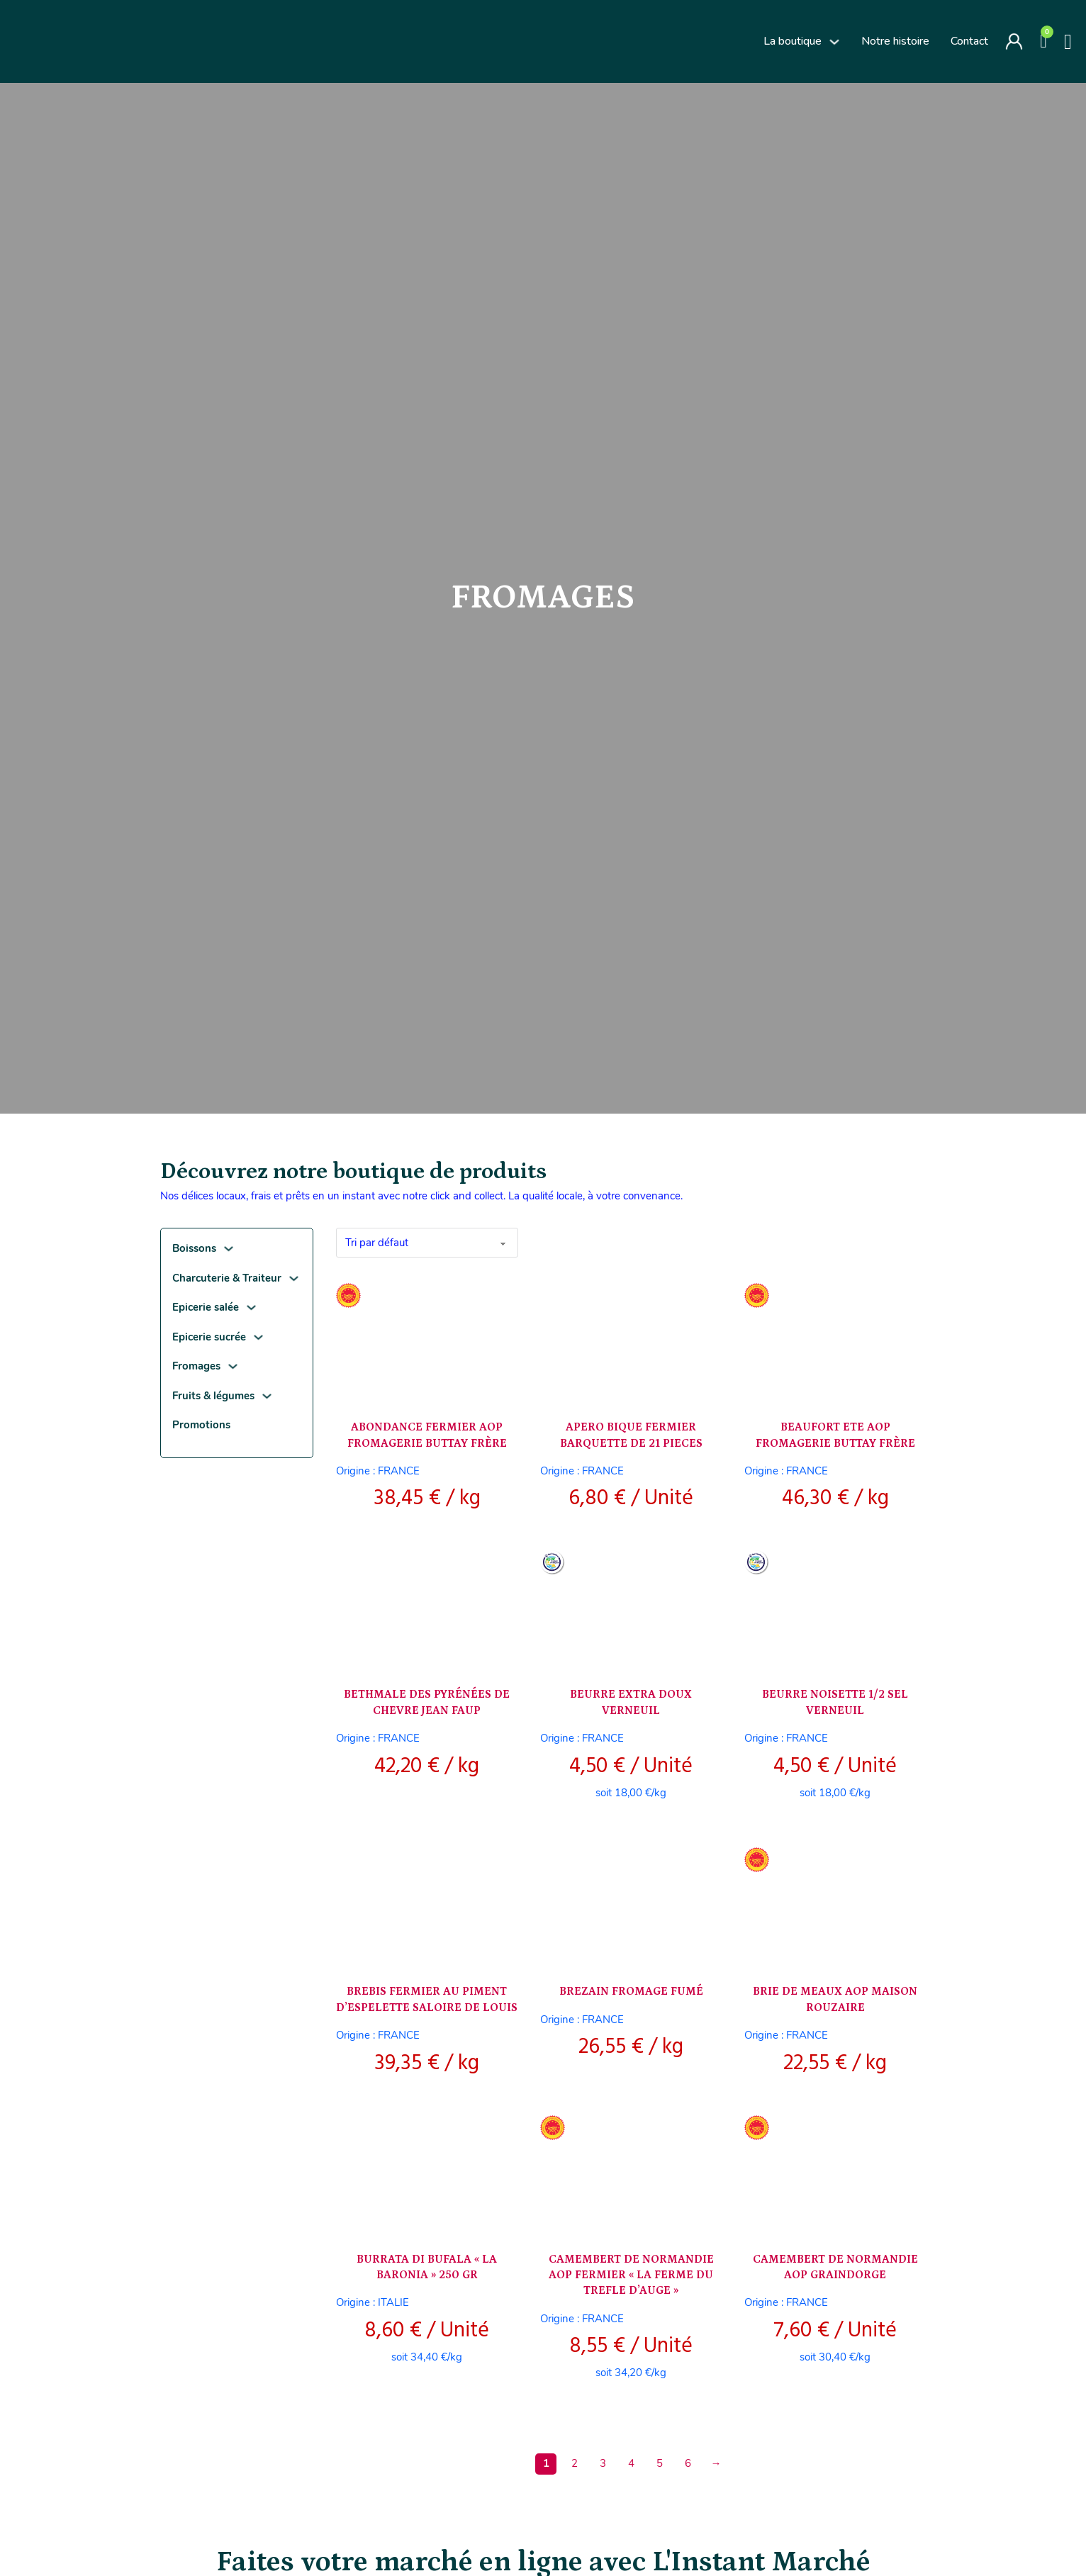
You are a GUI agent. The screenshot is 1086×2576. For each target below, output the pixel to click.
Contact (969, 41)
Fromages (196, 1366)
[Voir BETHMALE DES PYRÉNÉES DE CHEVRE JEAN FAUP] (426, 1607)
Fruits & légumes (213, 1396)
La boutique (792, 41)
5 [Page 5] (659, 2463)
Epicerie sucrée (209, 1337)
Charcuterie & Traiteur (226, 1278)
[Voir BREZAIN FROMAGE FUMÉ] (631, 1904)
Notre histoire (895, 41)
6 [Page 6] (688, 2463)
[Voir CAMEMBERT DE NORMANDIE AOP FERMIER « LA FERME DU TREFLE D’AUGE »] (631, 2172)
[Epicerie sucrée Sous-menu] (258, 1337)
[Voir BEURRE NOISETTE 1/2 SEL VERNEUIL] (835, 1607)
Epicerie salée (205, 1307)
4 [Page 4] (631, 2463)
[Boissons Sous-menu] (228, 1248)
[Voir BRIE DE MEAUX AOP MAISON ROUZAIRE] (835, 1904)
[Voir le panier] (1043, 41)
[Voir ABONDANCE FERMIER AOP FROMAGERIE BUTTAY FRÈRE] (426, 1340)
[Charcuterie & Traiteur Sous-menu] (294, 1278)
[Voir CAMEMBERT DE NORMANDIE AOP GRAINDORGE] (835, 2172)
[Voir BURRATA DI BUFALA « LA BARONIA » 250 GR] (426, 2172)
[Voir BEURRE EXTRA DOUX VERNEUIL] (631, 1607)
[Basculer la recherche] (1068, 42)
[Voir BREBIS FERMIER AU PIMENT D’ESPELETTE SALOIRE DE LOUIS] (426, 1904)
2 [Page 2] (574, 2463)
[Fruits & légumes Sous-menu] (267, 1396)
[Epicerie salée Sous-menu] (251, 1307)
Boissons (194, 1248)
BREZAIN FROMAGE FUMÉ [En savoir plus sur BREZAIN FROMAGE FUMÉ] (631, 1991)
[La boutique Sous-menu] (834, 41)
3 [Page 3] (603, 2463)
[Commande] (427, 1243)
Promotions (201, 1425)
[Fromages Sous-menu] (233, 1366)
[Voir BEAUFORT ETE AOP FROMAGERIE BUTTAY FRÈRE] (835, 1340)
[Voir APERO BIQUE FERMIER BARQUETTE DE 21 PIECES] (631, 1340)
